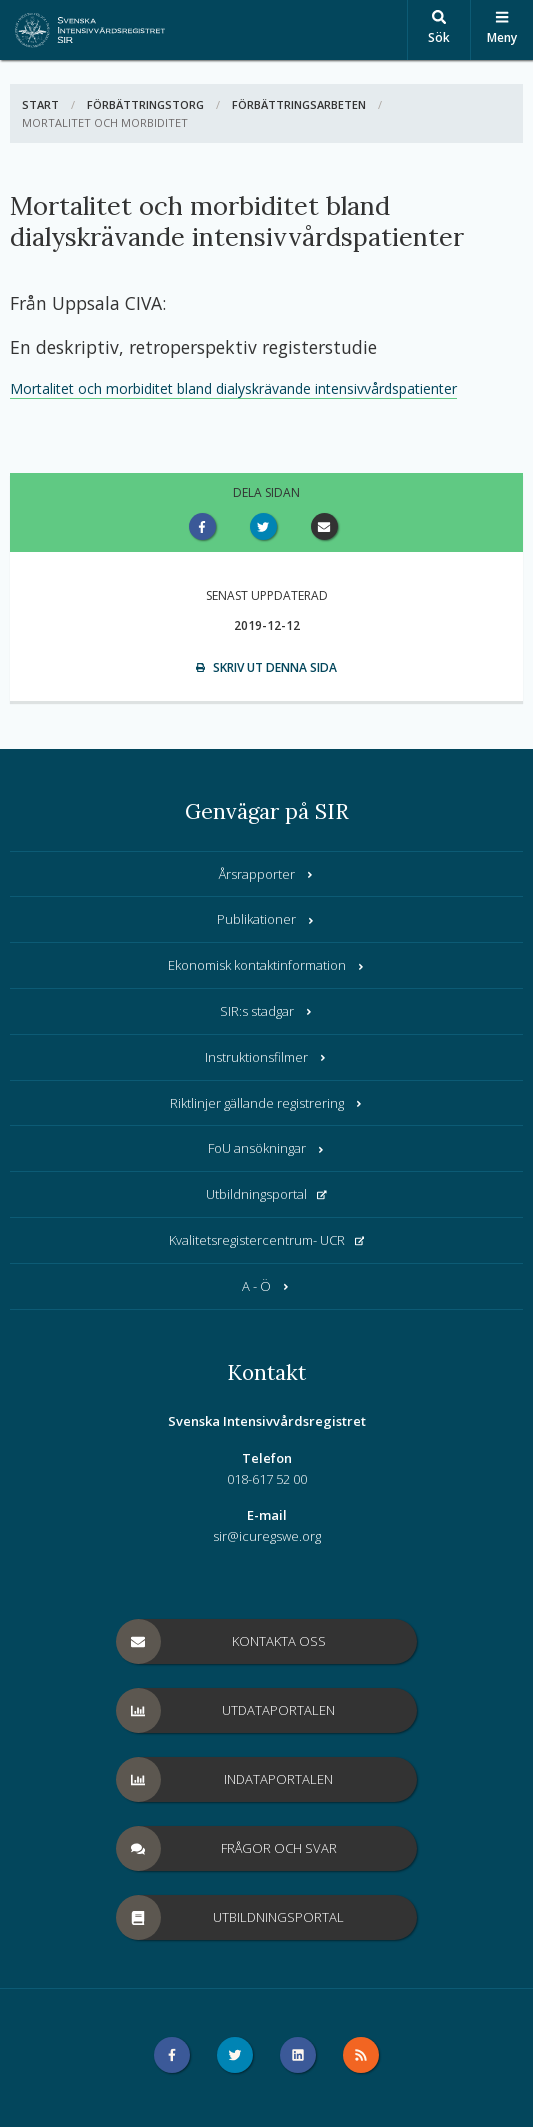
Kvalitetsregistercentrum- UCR (267, 1240)
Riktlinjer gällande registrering (267, 1103)
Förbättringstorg (145, 104)
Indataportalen (225, 1779)
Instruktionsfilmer (266, 1057)
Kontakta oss (221, 1641)
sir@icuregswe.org (267, 1536)
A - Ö (266, 1286)
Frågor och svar (227, 1848)
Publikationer (266, 919)
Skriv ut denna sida (266, 667)
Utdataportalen (226, 1710)
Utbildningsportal (266, 1194)
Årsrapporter (267, 874)
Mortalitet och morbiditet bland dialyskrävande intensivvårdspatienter (233, 388)
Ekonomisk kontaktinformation (267, 965)
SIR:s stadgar (267, 1011)
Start (40, 104)
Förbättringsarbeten (299, 104)
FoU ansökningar (267, 1148)
